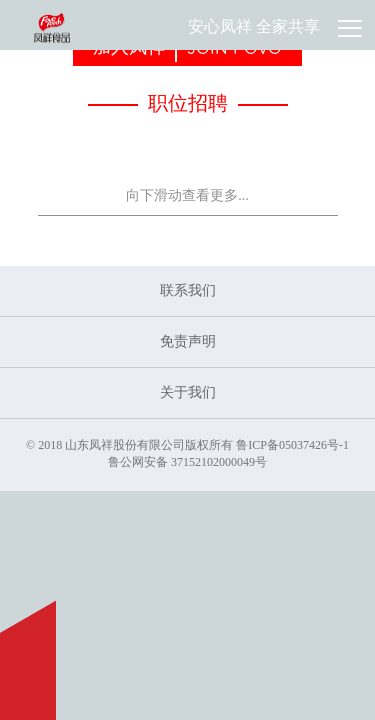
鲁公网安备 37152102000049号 (187, 462)
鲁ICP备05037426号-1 (292, 445)
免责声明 (188, 341)
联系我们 (188, 290)
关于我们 (188, 392)
